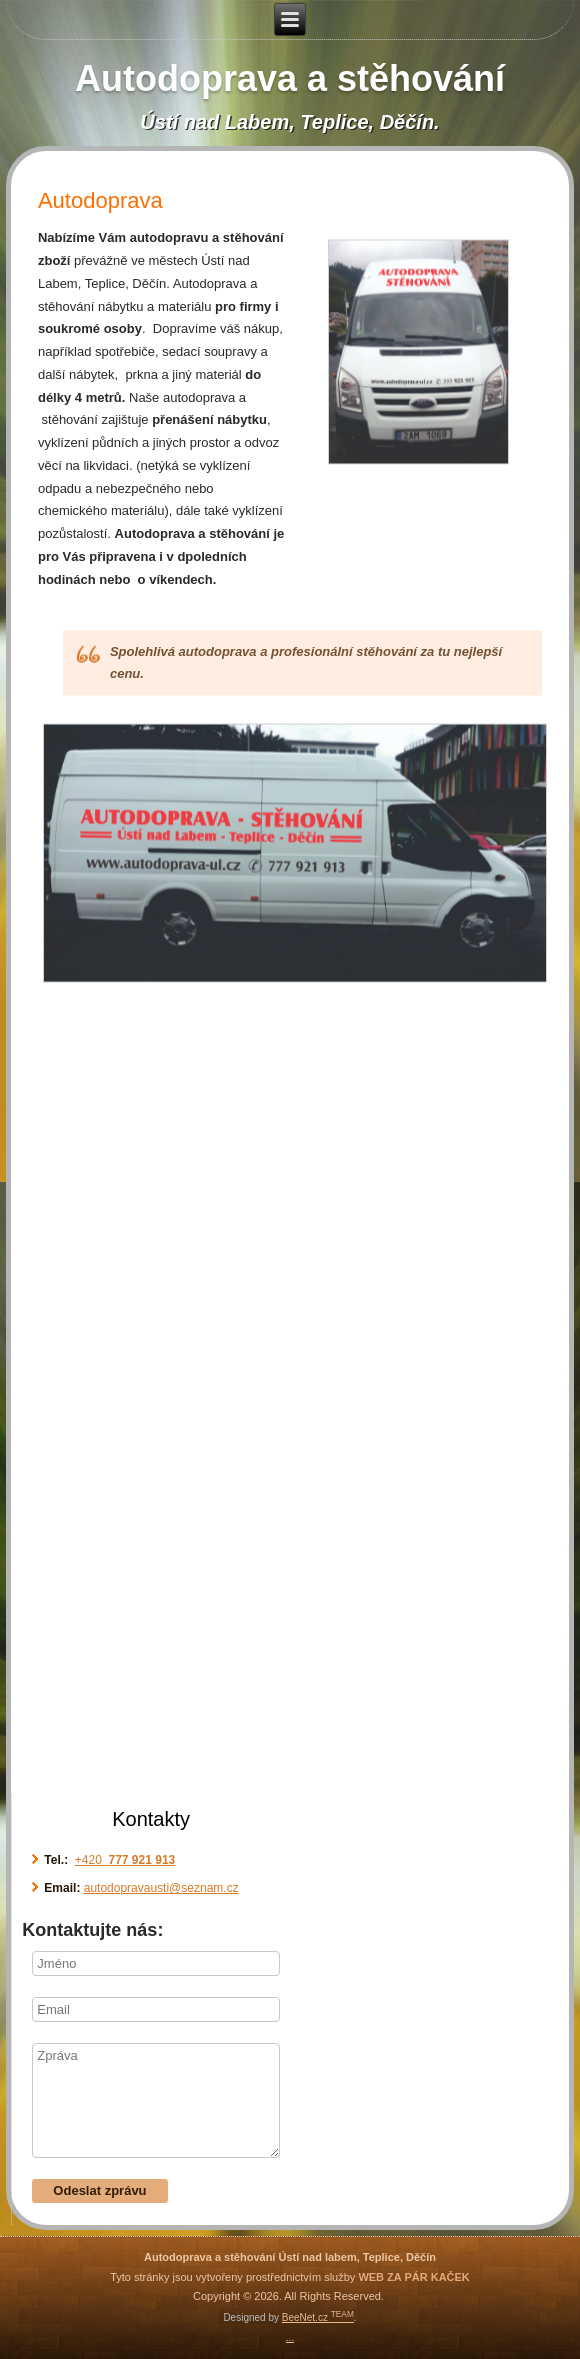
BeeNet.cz (318, 2317)
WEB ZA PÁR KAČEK (413, 2277)
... (290, 2337)
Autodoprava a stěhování (290, 78)
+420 (125, 1860)
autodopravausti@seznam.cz (161, 1888)
